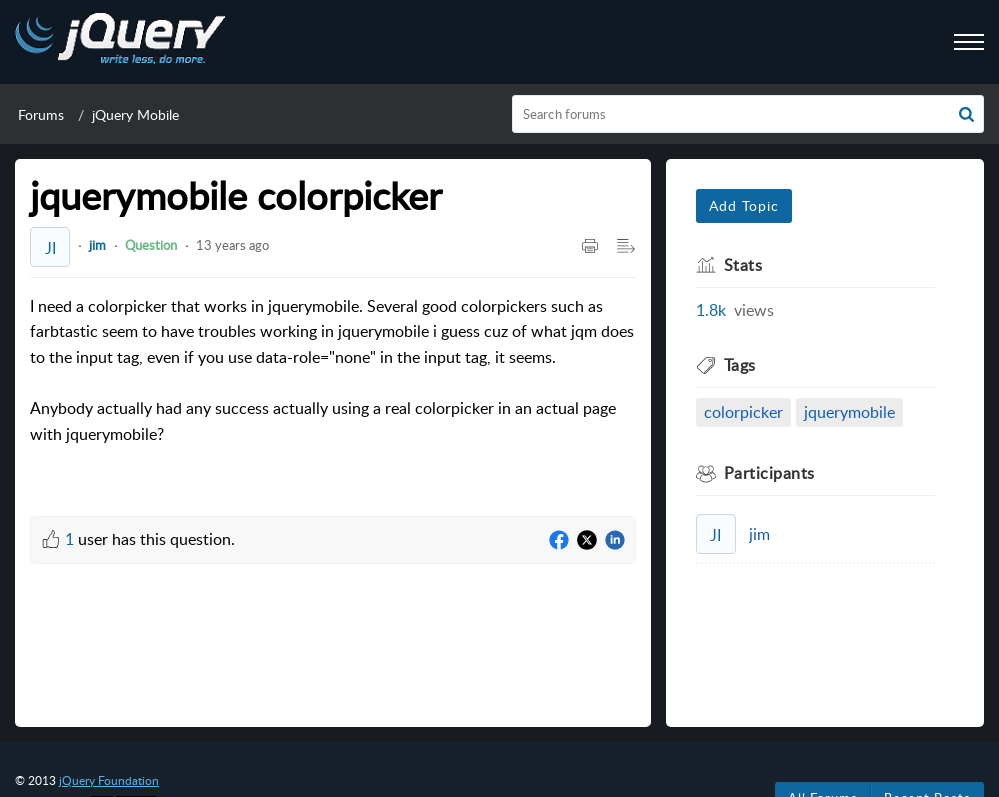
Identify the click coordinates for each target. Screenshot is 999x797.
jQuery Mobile (135, 114)
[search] (748, 114)
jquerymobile (849, 412)
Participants (769, 473)
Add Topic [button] (744, 205)
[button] (966, 114)
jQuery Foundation (109, 780)
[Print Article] (590, 247)
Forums (41, 114)
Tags (740, 365)
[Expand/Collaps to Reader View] (626, 247)
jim (97, 245)
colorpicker (743, 412)
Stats (743, 265)
